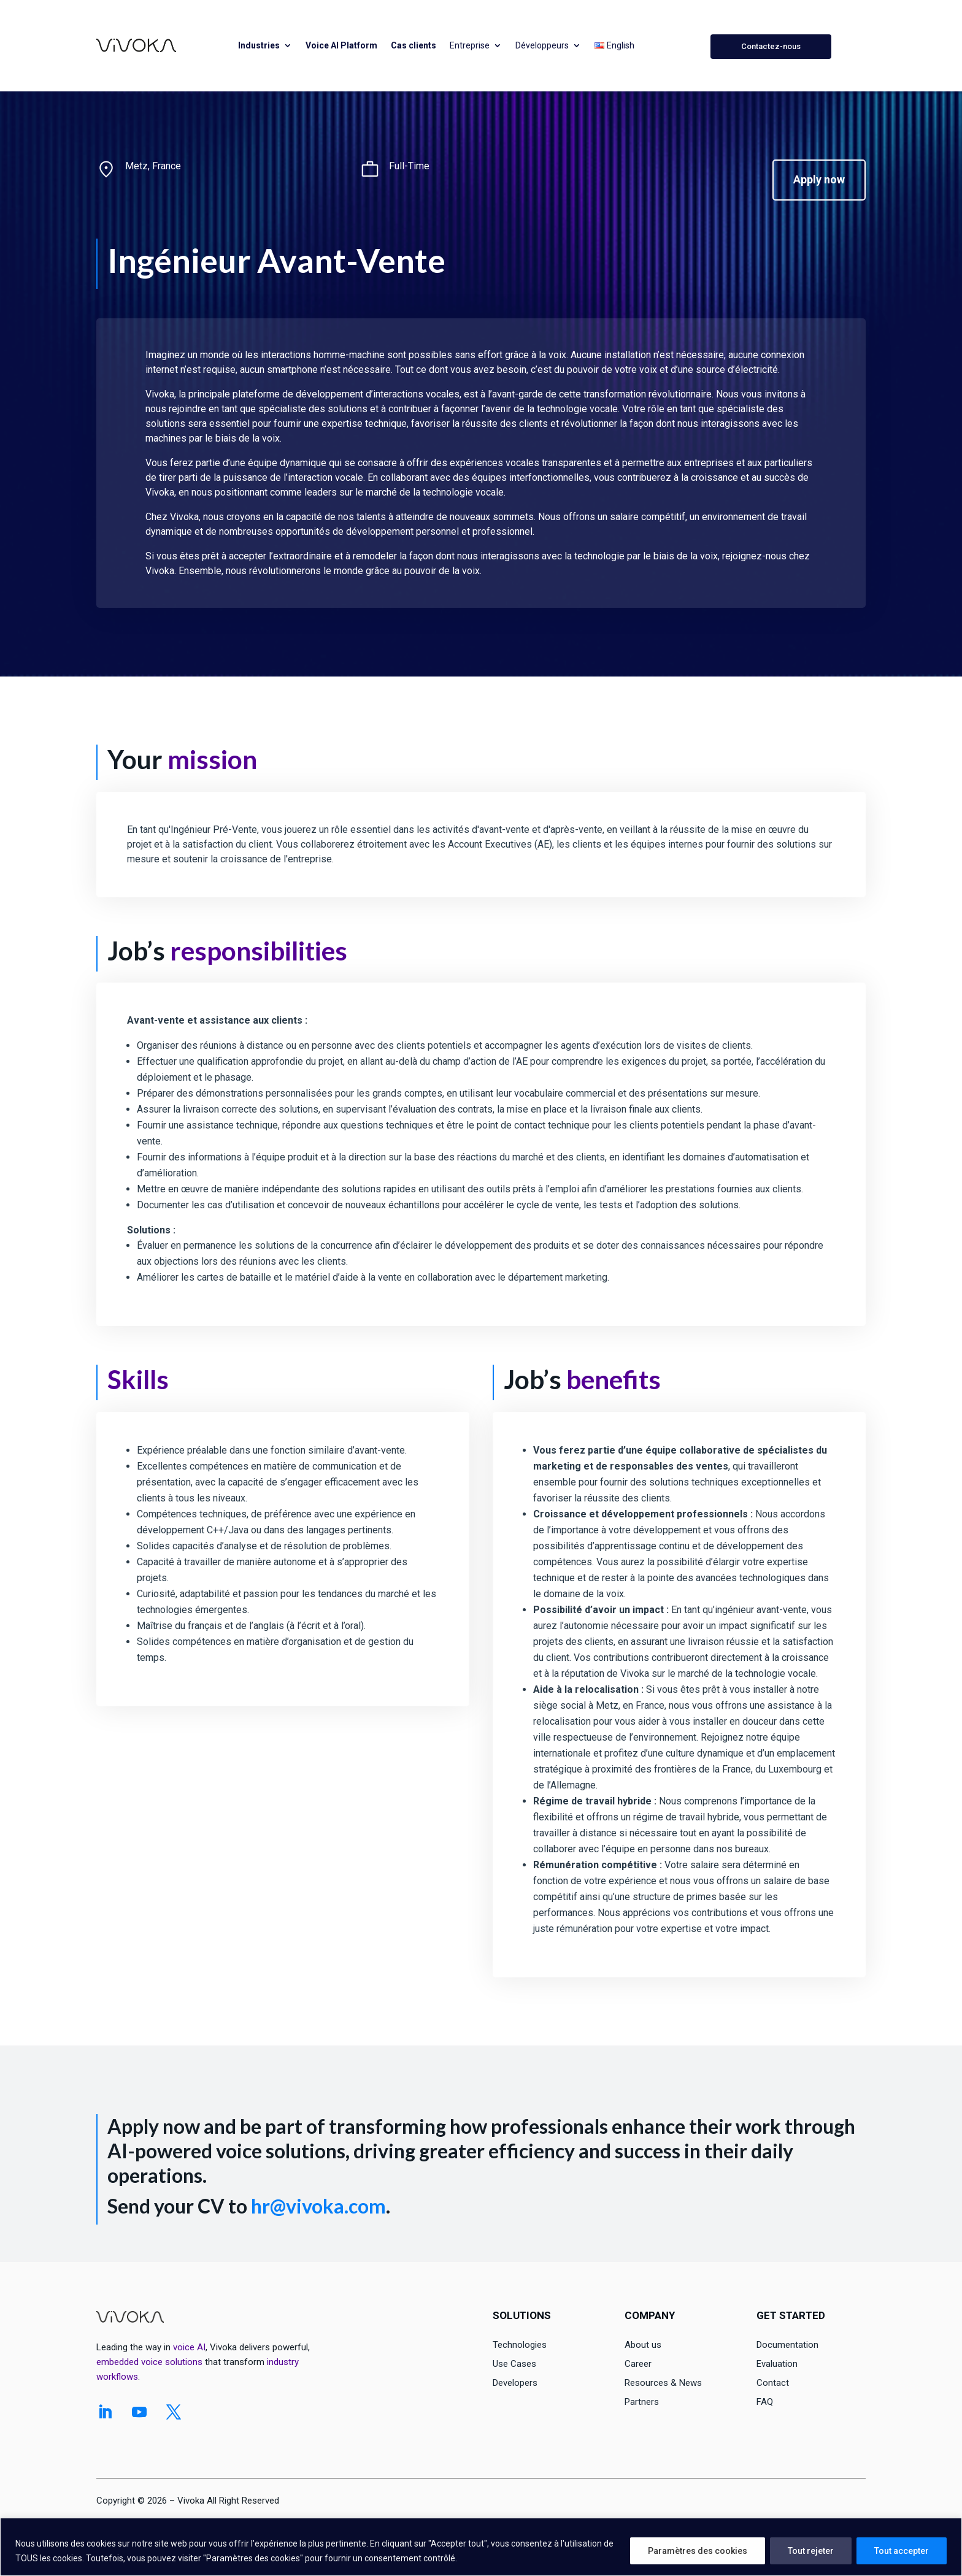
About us (643, 2344)
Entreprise (470, 45)
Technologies (520, 2344)
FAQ (764, 2401)
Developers (515, 2382)
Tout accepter (901, 2551)
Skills (138, 1379)
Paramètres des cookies (697, 2551)
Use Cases (514, 2363)
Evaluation (777, 2363)
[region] (481, 2547)
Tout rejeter (811, 2551)
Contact (772, 2382)
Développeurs (542, 45)
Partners (642, 2401)
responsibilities (258, 950)
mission (212, 759)
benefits (613, 1379)
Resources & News (663, 2382)
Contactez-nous (771, 46)
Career (638, 2363)
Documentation (787, 2344)
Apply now (819, 179)
